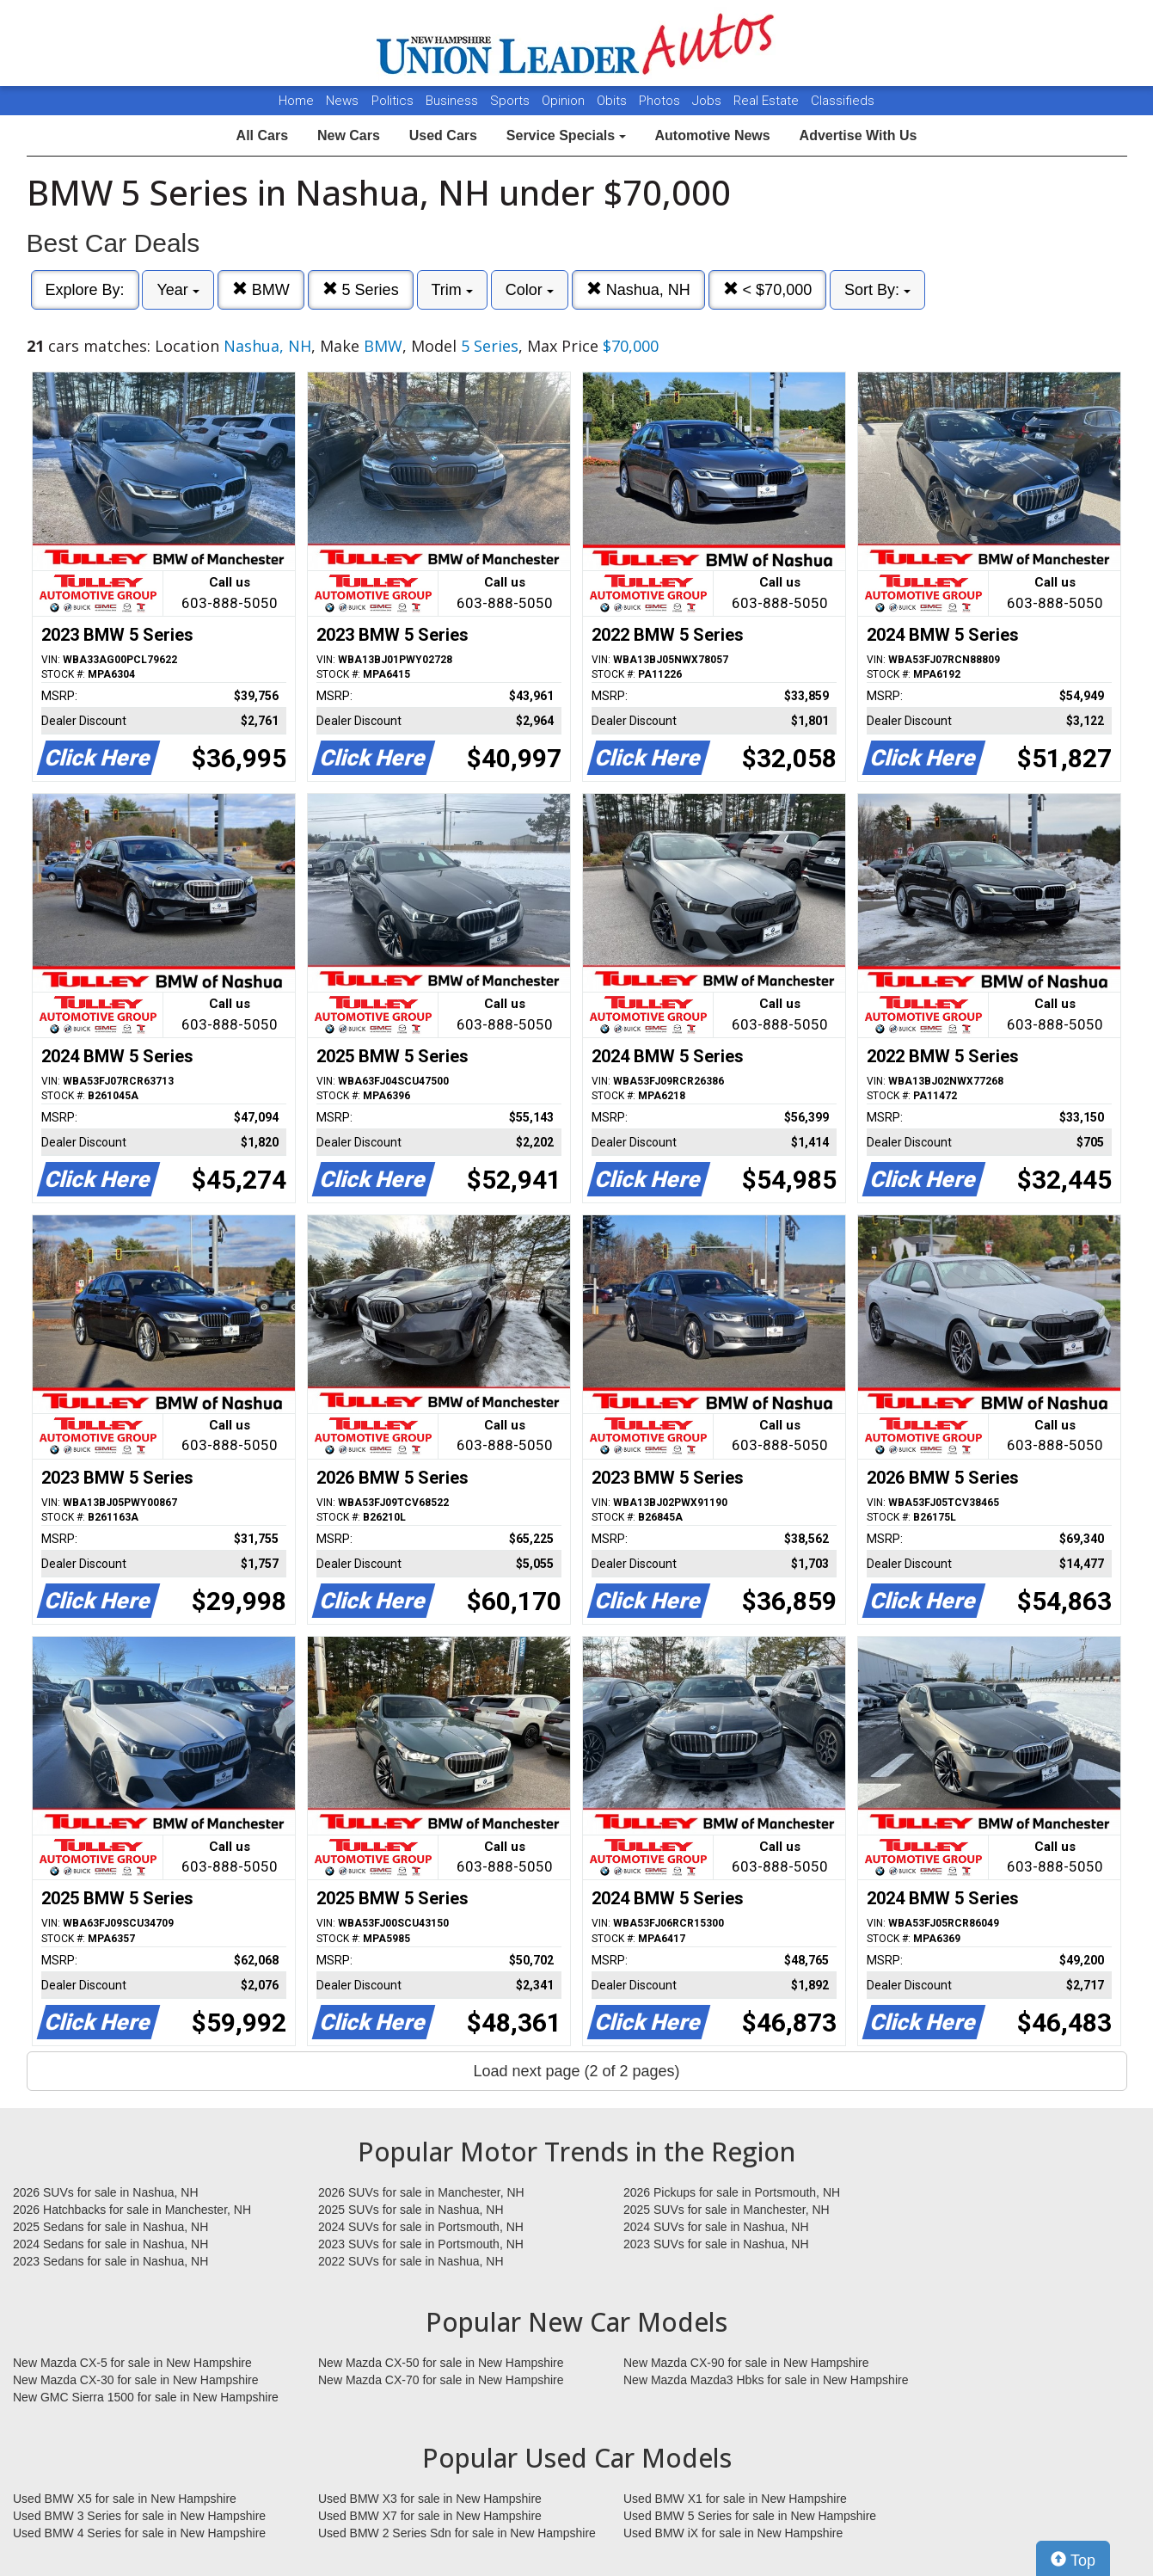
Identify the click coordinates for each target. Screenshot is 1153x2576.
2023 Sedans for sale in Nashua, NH (110, 2261)
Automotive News (712, 135)
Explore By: (85, 289)
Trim (452, 289)
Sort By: (877, 289)
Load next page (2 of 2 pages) (576, 2071)
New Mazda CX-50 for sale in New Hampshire (441, 2363)
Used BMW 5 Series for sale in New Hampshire (749, 2516)
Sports (511, 100)
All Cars (262, 135)
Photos (661, 100)
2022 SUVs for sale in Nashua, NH (411, 2261)
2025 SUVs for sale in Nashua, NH (411, 2209)
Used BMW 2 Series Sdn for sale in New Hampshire (457, 2533)
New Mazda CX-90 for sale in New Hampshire (746, 2363)
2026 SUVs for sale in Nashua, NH (106, 2192)
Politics (392, 100)
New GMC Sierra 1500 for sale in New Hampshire (146, 2397)
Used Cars (443, 135)
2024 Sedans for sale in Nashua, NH (110, 2244)
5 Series (360, 289)
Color (530, 289)
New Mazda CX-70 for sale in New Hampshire (441, 2380)
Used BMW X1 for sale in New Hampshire (735, 2498)
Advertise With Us (858, 135)
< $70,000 (768, 289)
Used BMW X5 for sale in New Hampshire (124, 2498)
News (342, 100)
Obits (613, 100)
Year (177, 289)
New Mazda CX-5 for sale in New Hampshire (132, 2363)
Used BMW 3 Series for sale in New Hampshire (139, 2516)
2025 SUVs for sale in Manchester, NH (726, 2209)
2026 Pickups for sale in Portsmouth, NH (731, 2192)
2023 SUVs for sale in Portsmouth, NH (421, 2244)
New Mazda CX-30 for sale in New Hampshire (136, 2380)
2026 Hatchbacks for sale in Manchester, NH (132, 2209)
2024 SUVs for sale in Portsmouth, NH (421, 2227)
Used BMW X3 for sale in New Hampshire (430, 2498)
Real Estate (767, 100)
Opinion (565, 100)
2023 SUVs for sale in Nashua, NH (716, 2244)
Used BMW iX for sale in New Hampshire (733, 2533)
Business (453, 100)
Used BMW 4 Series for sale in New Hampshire (139, 2533)
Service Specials (566, 135)
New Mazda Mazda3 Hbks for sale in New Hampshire (765, 2380)
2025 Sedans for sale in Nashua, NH (110, 2227)
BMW (261, 289)
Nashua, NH (638, 289)
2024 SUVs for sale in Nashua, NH (716, 2227)
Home (296, 100)
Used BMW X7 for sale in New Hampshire (430, 2516)
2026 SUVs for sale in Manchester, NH (421, 2192)
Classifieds (842, 100)
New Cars (348, 135)
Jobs (708, 100)
